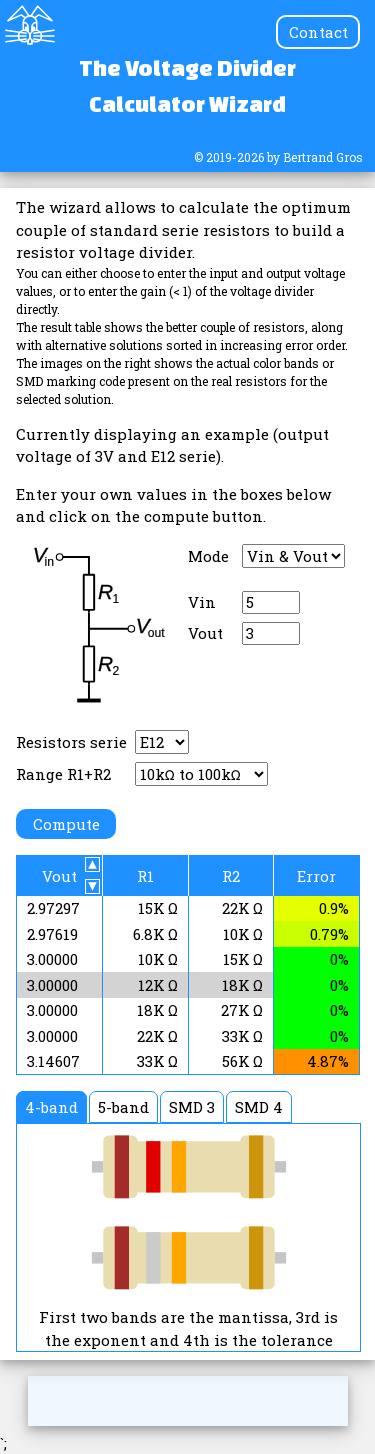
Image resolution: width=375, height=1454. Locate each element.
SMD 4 (259, 1107)
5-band (123, 1107)
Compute (66, 824)
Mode (208, 556)
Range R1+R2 (63, 774)
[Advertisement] (188, 1401)
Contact (318, 32)
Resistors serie (71, 742)
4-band (51, 1107)
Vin (202, 602)
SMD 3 (192, 1107)
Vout (205, 633)
